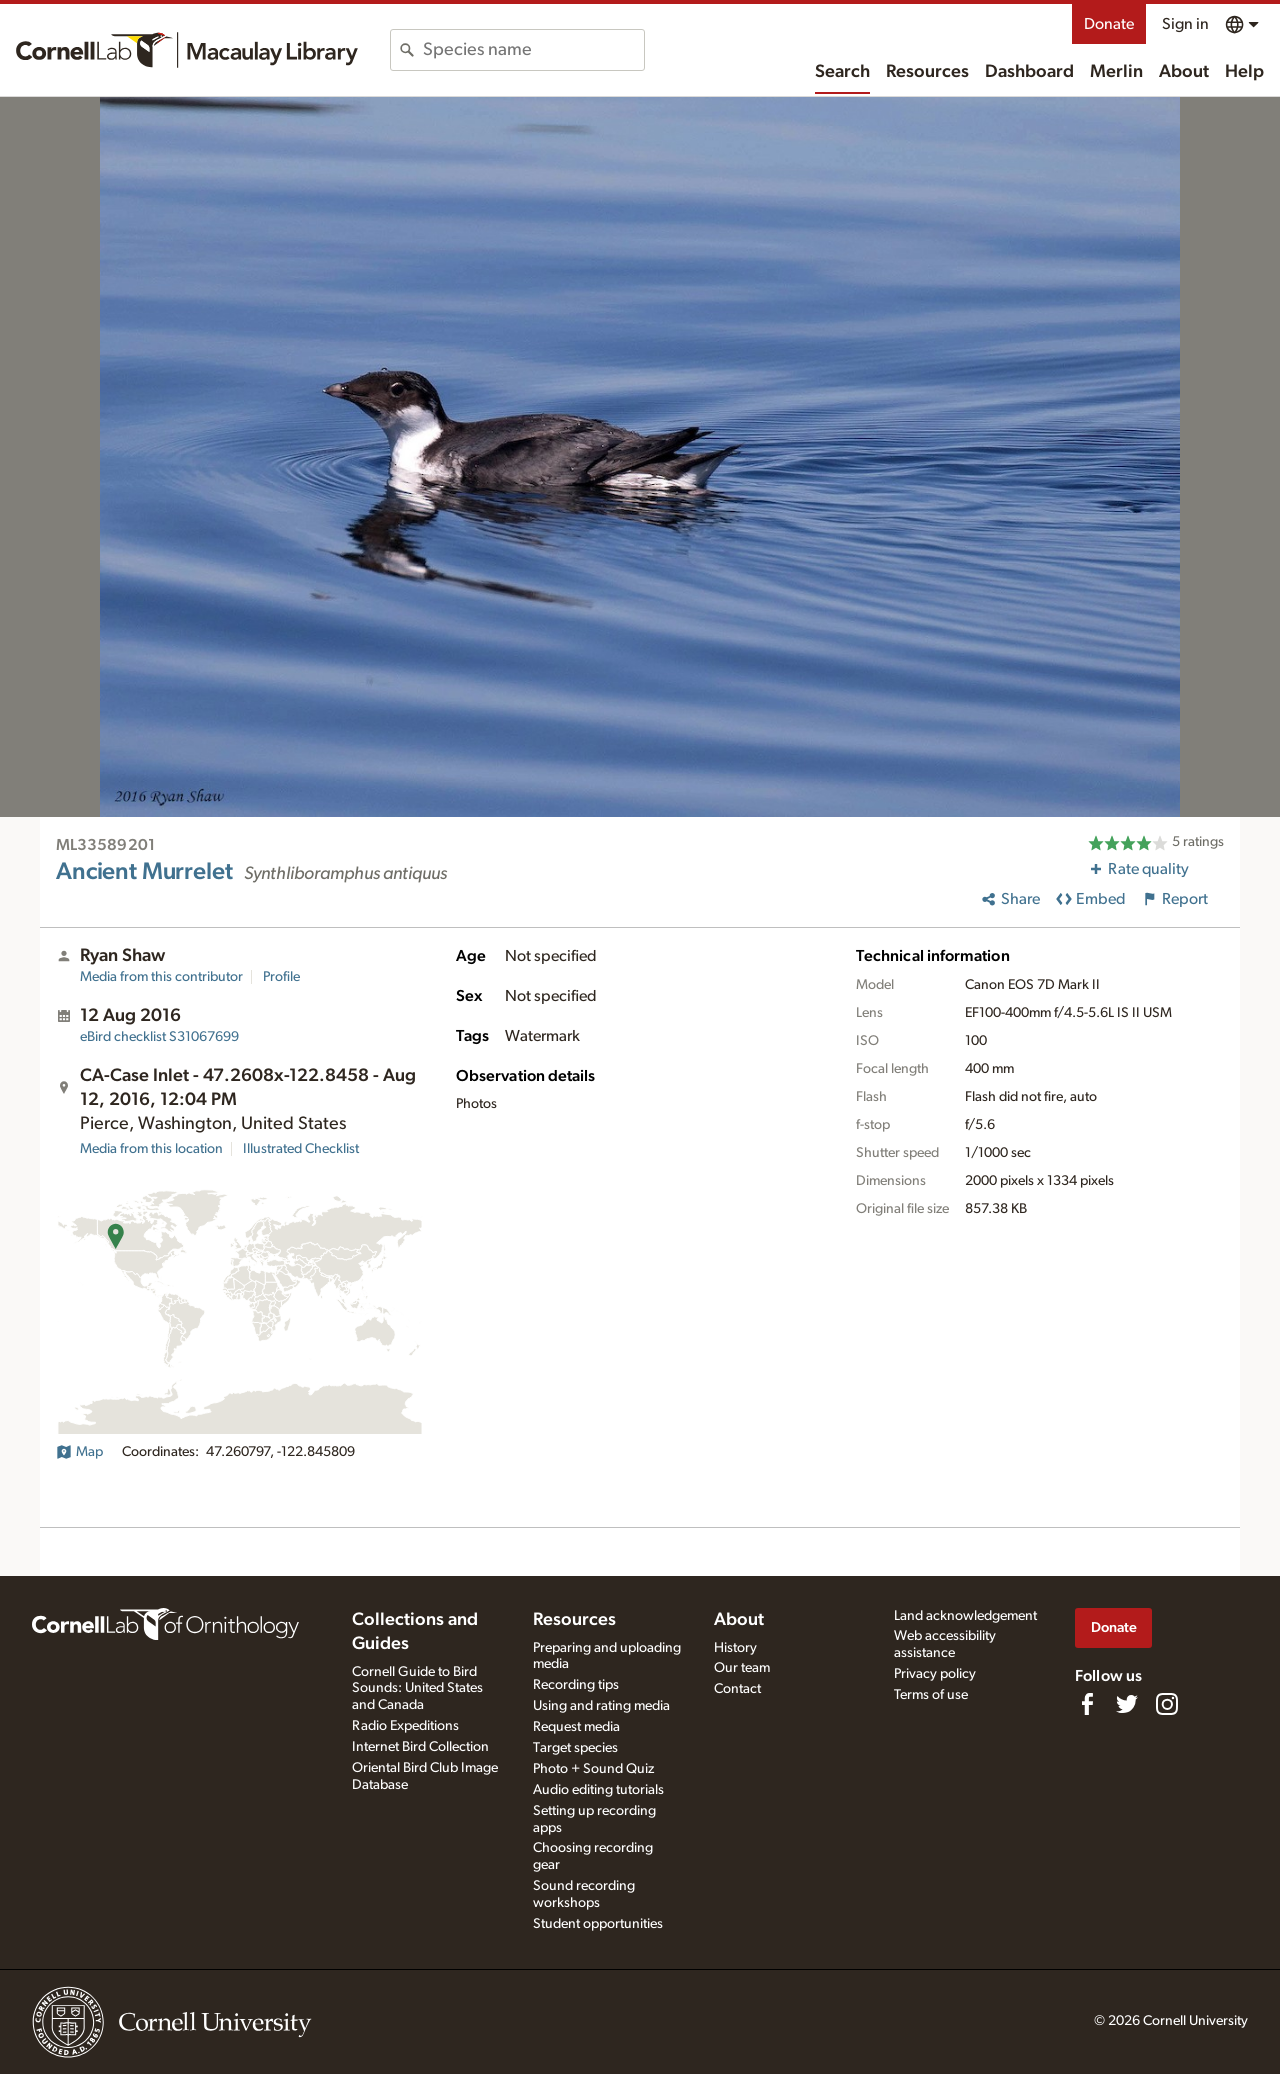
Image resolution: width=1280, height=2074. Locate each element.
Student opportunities (598, 1924)
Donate (1109, 24)
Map (79, 1452)
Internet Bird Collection (420, 1747)
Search (842, 72)
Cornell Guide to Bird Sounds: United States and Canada (417, 1689)
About (1184, 72)
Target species (575, 1748)
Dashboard (1029, 72)
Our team (742, 1668)
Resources (927, 72)
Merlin (1116, 72)
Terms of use (931, 1695)
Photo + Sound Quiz (593, 1769)
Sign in (1185, 24)
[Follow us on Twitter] (1127, 1704)
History (735, 1648)
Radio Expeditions (405, 1726)
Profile (281, 977)
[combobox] (533, 50)
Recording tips (576, 1685)
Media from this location (151, 1149)
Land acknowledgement (965, 1616)
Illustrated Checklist (301, 1149)
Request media (576, 1727)
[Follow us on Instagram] (1167, 1704)
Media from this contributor (161, 977)
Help (1244, 72)
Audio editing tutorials (598, 1790)
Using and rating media (601, 1706)
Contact (737, 1689)
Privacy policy (935, 1674)
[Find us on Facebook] (1087, 1704)
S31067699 (159, 1037)
